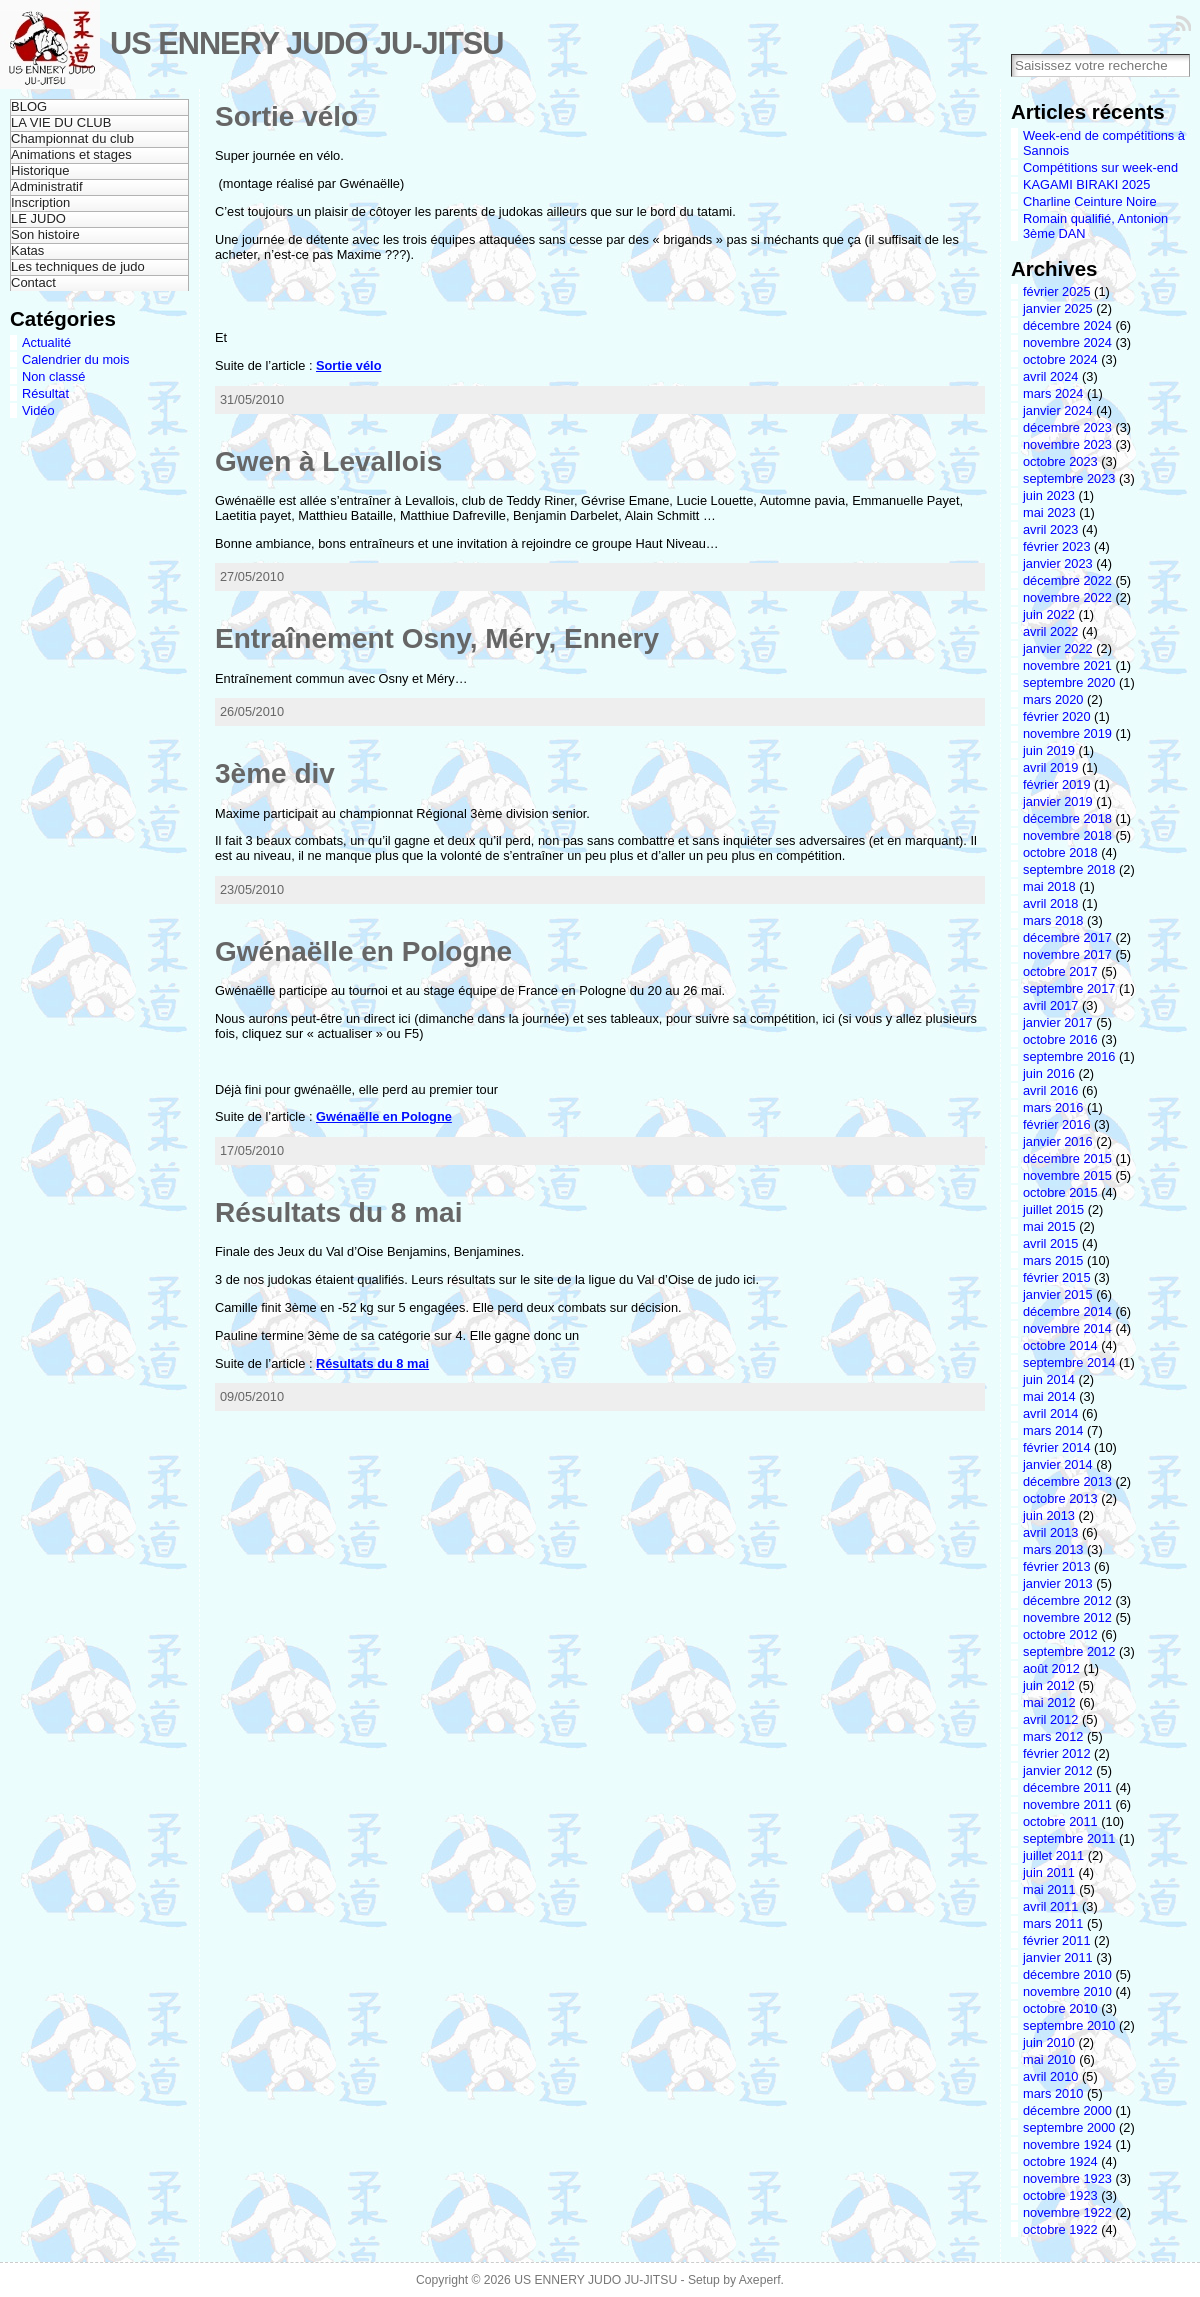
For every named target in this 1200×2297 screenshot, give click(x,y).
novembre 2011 (1067, 1804)
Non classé (53, 376)
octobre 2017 (1060, 971)
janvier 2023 (1058, 563)
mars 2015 (1053, 1260)
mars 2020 (1053, 699)
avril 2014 (1051, 1413)
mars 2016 (1053, 1107)
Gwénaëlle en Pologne (363, 951)
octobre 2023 (1060, 461)
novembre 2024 (1067, 342)
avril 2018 (1051, 903)
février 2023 (1057, 546)
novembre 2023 (1067, 444)
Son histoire (45, 234)
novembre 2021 (1067, 665)
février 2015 (1057, 1277)
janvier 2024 (1058, 410)
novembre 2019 (1067, 733)
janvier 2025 (1058, 308)
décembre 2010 (1067, 1974)
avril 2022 (1051, 631)
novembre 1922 (1067, 2212)
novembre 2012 (1067, 1617)
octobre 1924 (1060, 2161)
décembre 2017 (1067, 937)
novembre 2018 (1067, 835)
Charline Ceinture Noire (1090, 201)
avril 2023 (1051, 529)
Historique (40, 170)
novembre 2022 (1067, 597)
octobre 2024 (1060, 359)
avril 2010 (1051, 2076)
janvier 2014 (1058, 1464)
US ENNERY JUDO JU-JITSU (307, 43)
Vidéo (38, 410)
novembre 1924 (1067, 2144)
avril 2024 (1051, 376)
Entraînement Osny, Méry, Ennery (437, 638)
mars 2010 (1053, 2093)
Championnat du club (72, 138)
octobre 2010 (1060, 2008)
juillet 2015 (1053, 1209)
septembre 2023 (1069, 478)
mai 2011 (1049, 1889)
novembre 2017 (1067, 954)
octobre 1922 (1060, 2229)
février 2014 (1057, 1447)
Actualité (46, 342)
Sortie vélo (286, 116)
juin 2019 (1049, 750)
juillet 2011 (1053, 1855)
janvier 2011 (1058, 1957)
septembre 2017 (1069, 988)
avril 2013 (1051, 1532)
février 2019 (1057, 784)
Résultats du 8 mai (338, 1212)
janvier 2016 (1058, 1141)
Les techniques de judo (78, 266)
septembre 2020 (1069, 682)
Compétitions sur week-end (1100, 167)
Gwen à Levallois (328, 461)
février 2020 (1057, 716)
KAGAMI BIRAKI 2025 (1086, 184)
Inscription (40, 202)
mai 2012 (1049, 1702)
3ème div (275, 773)
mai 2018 (1049, 886)
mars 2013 (1053, 1549)
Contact (33, 282)
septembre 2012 (1069, 1651)
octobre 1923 (1060, 2195)
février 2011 (1057, 1940)
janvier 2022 (1058, 648)
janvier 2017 (1058, 1022)
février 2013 (1057, 1566)
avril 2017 (1051, 1005)
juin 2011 (1049, 1872)
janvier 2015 (1058, 1294)
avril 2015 (1051, 1243)
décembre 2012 (1067, 1600)
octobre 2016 (1060, 1039)
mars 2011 (1053, 1923)
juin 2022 (1049, 614)
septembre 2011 (1069, 1838)
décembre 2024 (1067, 325)
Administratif (47, 186)
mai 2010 (1049, 2059)
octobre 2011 (1060, 1821)
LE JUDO (38, 218)
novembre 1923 (1067, 2178)
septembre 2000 (1069, 2127)
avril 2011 (1051, 1906)
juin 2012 (1049, 1685)
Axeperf (760, 2280)
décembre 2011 (1067, 1787)
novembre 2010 (1067, 1991)
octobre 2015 (1060, 1192)
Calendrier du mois (75, 359)
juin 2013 (1049, 1515)
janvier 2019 (1058, 801)
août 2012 (1051, 1668)
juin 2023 (1049, 495)
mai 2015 (1049, 1226)
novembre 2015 (1067, 1175)
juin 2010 (1049, 2042)
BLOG (29, 106)
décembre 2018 (1067, 818)
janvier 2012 (1058, 1770)
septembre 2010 (1069, 2025)
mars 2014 (1053, 1430)
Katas (27, 250)
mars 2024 (1053, 393)
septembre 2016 (1069, 1056)
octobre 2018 (1060, 852)
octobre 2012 (1060, 1634)
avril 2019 (1051, 767)
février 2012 (1057, 1753)
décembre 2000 (1067, 2110)
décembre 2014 (1067, 1311)
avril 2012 (1051, 1719)
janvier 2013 (1058, 1583)
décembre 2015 (1067, 1158)
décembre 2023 (1067, 427)
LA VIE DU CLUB (61, 122)
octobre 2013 (1060, 1498)
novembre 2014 (1067, 1328)
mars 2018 (1053, 920)
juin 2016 (1049, 1073)
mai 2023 (1049, 512)
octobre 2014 (1060, 1345)
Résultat (45, 393)
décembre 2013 (1067, 1481)
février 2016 (1057, 1124)
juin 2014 (1049, 1379)
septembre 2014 (1069, 1362)
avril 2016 (1051, 1090)
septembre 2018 (1069, 869)
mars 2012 (1053, 1736)
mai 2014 (1049, 1396)
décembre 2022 (1067, 580)
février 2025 (1057, 291)
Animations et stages (71, 154)
